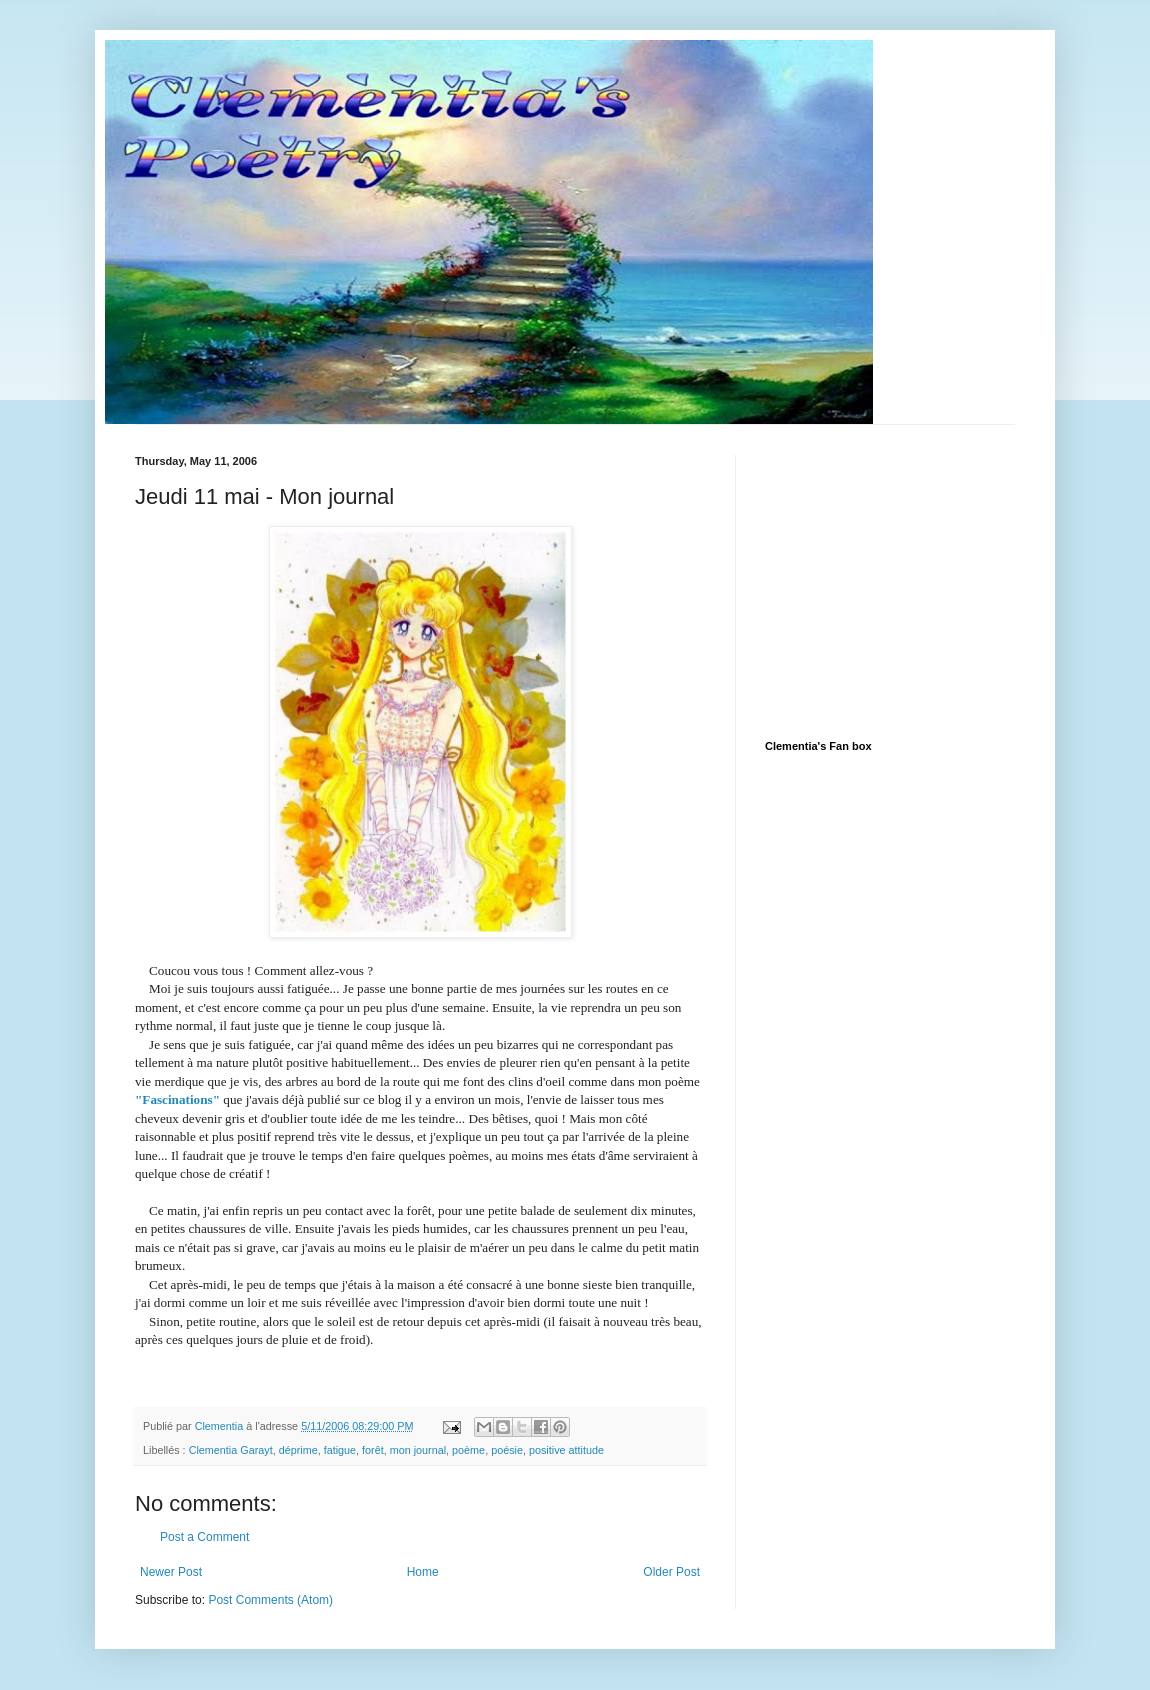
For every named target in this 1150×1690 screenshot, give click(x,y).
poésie (507, 1450)
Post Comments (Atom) (270, 1600)
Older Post (671, 1572)
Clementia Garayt (231, 1450)
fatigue (340, 1450)
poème (468, 1450)
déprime (298, 1450)
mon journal (418, 1450)
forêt (373, 1450)
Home (423, 1572)
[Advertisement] (915, 580)
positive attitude (566, 1450)
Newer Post (171, 1572)
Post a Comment (204, 1537)
